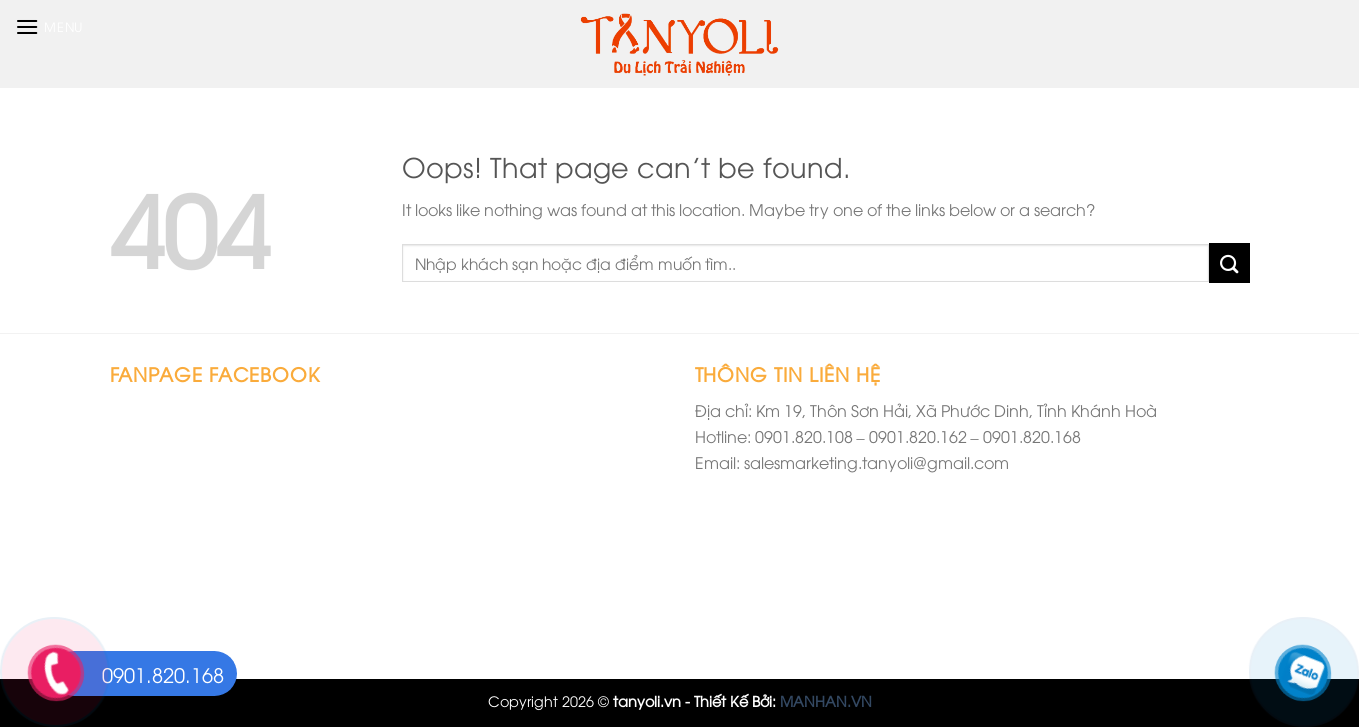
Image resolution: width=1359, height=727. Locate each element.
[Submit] (1229, 262)
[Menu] (49, 26)
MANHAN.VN (826, 700)
